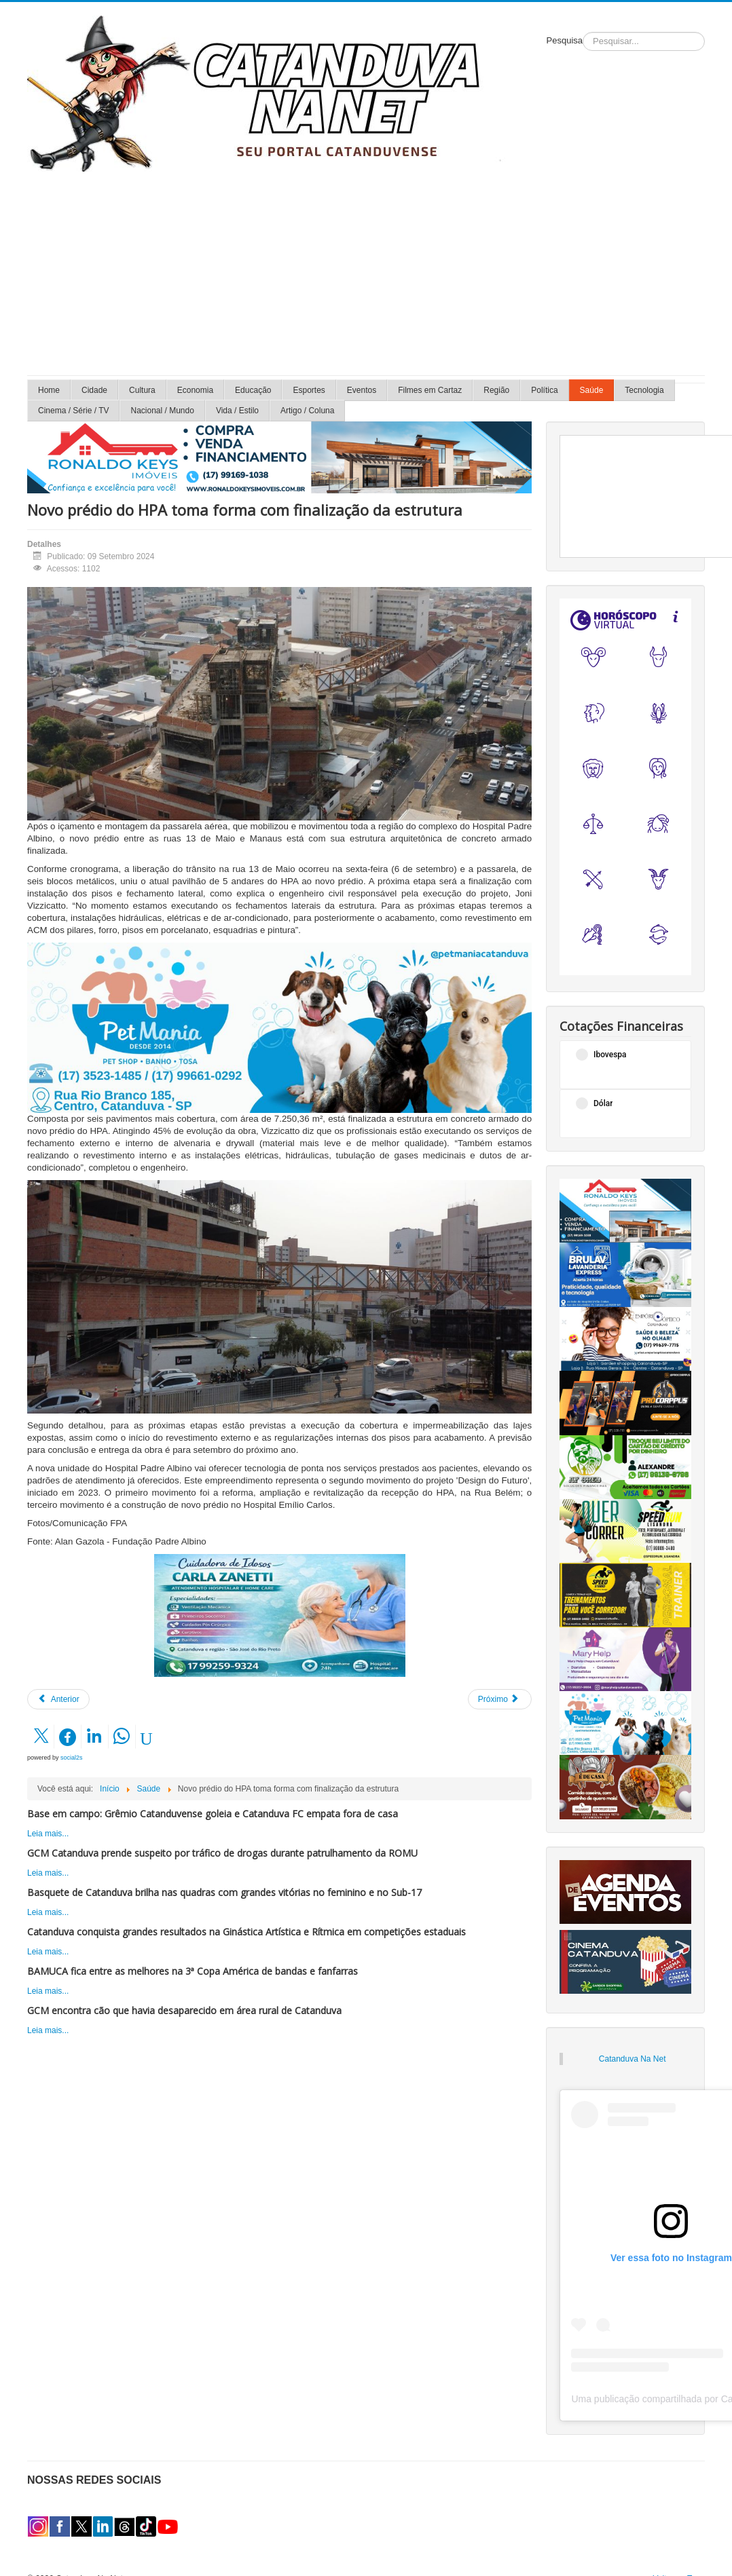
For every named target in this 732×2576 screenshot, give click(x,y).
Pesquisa (565, 40)
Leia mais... (48, 1833)
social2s (71, 1757)
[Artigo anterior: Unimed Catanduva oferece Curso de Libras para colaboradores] (58, 1699)
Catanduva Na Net (632, 2059)
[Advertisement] (366, 273)
